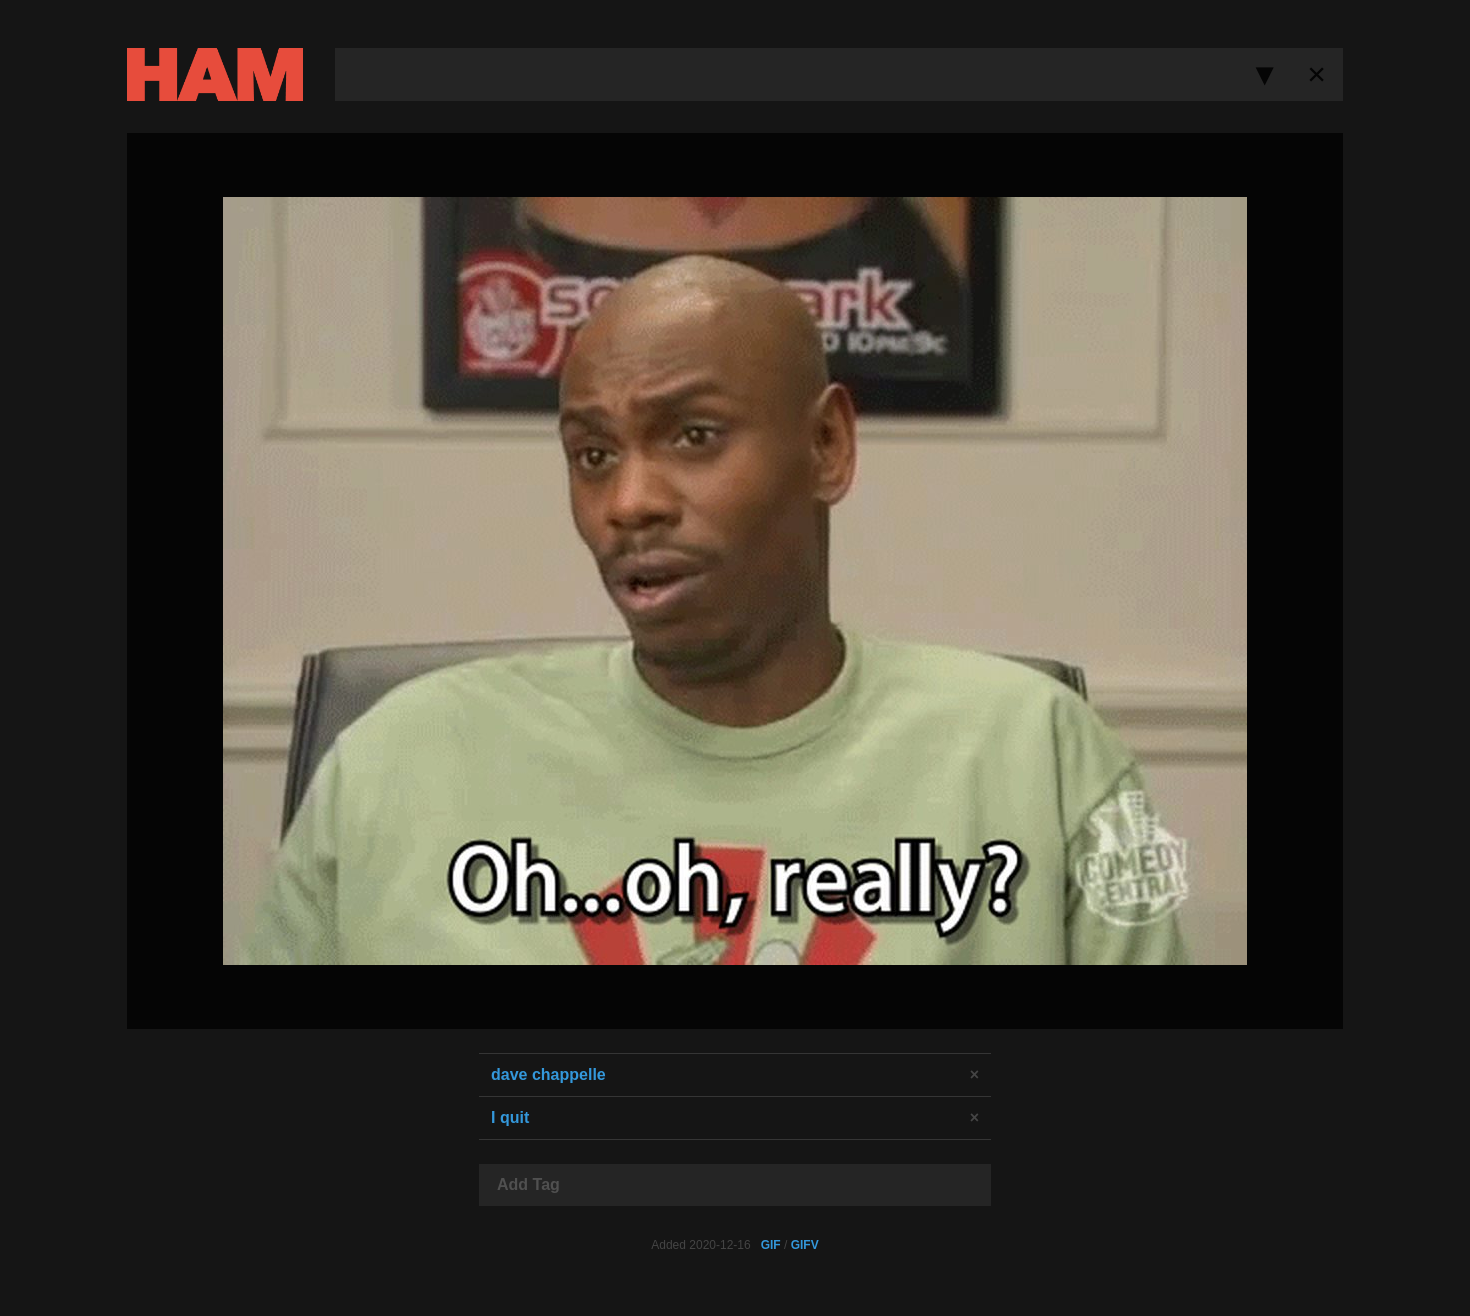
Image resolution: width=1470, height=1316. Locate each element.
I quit (510, 1117)
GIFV (805, 1245)
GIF (771, 1245)
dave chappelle (548, 1074)
